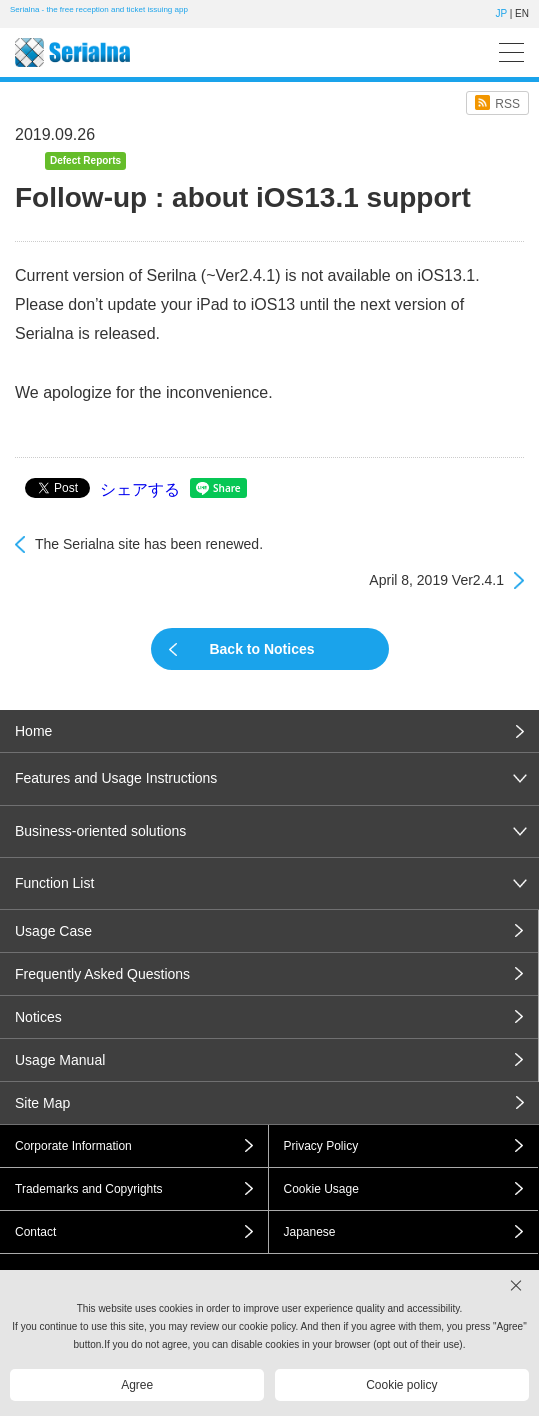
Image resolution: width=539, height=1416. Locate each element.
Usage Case (53, 931)
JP (501, 13)
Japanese (310, 1232)
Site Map (42, 1103)
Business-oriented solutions (100, 831)
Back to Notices (261, 649)
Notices (38, 1017)
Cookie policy (401, 1385)
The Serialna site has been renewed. (149, 544)
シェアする (140, 489)
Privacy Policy (321, 1146)
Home (33, 731)
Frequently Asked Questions (102, 974)
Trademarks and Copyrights (89, 1189)
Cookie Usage (321, 1189)
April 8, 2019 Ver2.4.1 (436, 580)
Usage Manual (60, 1060)
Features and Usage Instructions (116, 778)
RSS (507, 104)
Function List (54, 883)
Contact (35, 1232)
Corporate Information (73, 1146)
